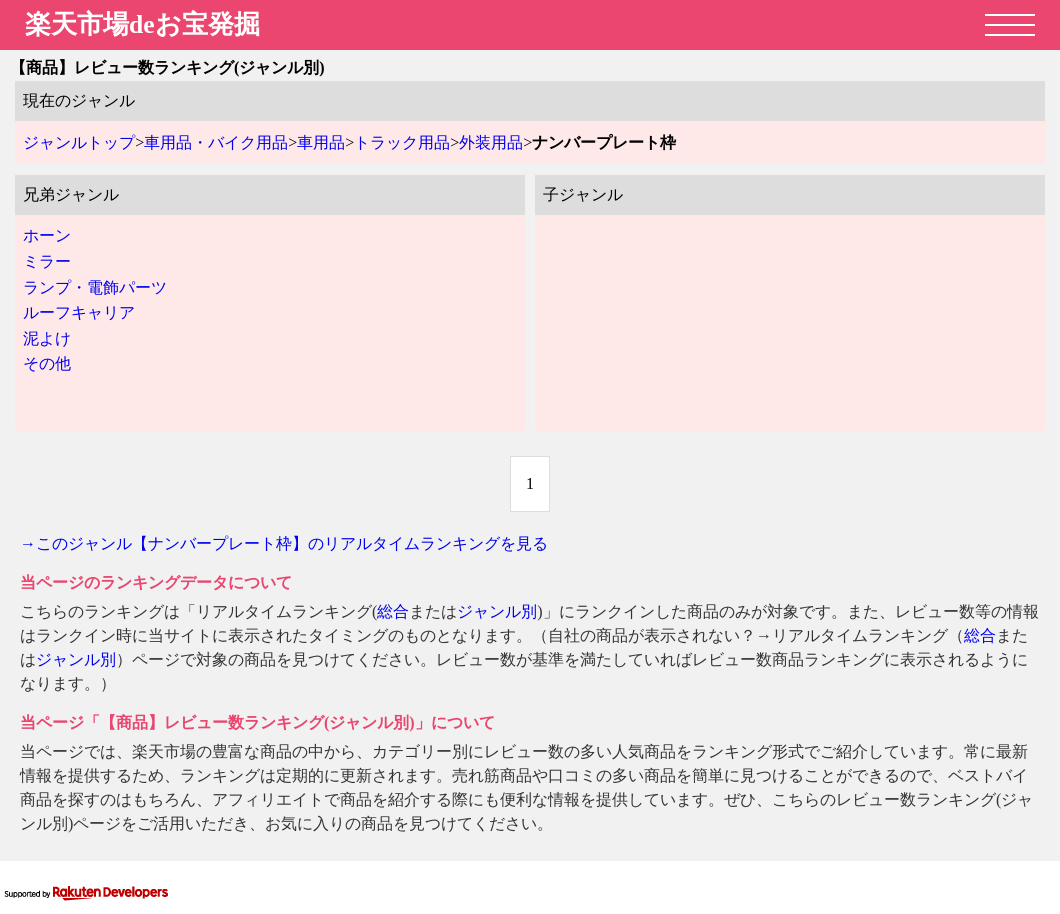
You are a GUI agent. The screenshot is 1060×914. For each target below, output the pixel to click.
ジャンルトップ (79, 142)
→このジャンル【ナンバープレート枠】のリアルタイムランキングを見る (284, 543)
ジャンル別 (497, 611)
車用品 (321, 142)
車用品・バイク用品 (216, 142)
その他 (47, 363)
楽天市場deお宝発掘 (142, 24)
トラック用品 (402, 142)
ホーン (47, 235)
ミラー (47, 261)
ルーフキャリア (79, 312)
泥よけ (47, 338)
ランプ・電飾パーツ (95, 287)
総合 (393, 611)
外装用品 (491, 142)
